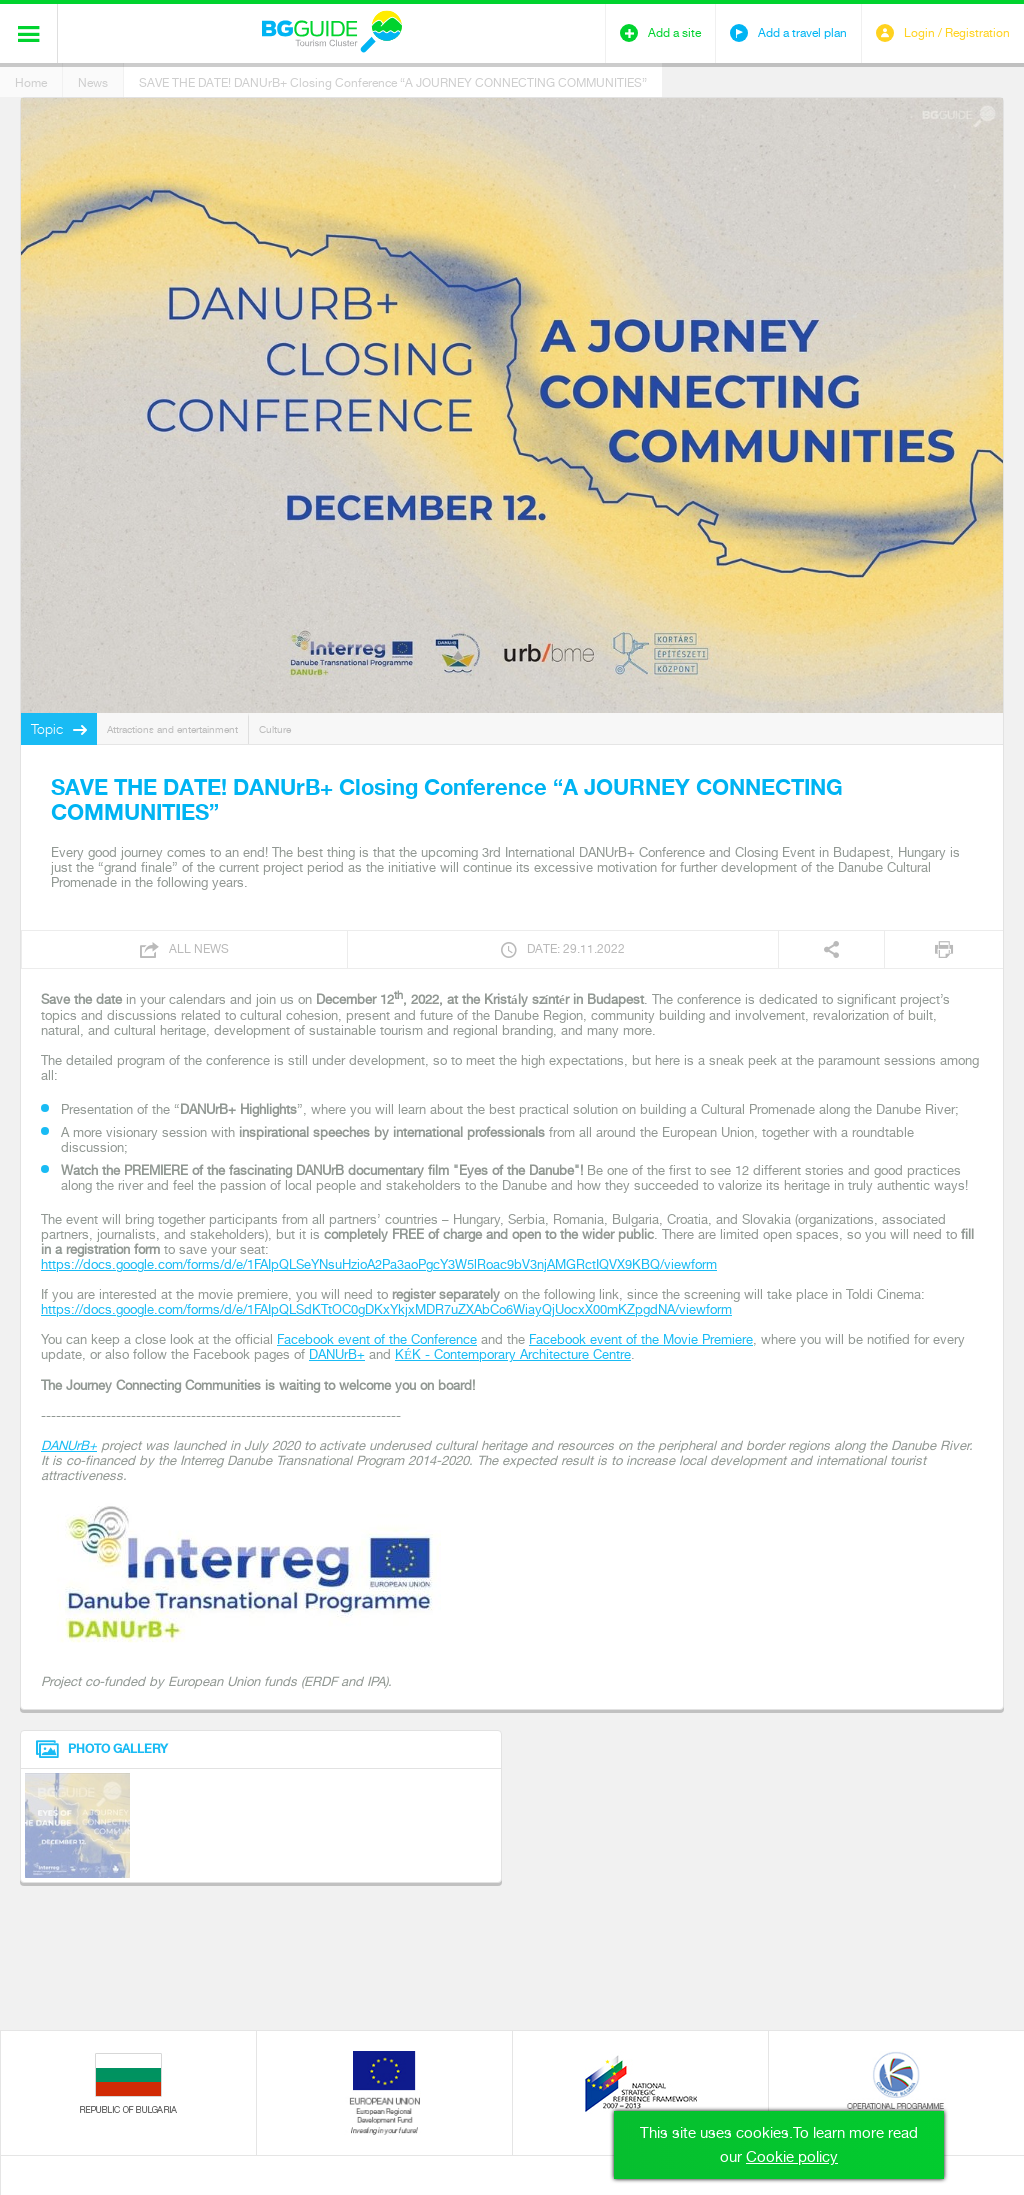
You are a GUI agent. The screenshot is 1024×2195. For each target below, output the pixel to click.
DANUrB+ (337, 1354)
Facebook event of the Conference (377, 1339)
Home (31, 83)
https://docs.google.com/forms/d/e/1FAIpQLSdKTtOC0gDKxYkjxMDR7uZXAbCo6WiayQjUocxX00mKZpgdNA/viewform (386, 1309)
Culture (275, 729)
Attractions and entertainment (172, 729)
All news (199, 949)
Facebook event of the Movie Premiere (641, 1339)
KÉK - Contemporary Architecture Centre (513, 1354)
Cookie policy (792, 2157)
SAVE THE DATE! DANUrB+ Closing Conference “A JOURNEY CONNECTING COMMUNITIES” (393, 83)
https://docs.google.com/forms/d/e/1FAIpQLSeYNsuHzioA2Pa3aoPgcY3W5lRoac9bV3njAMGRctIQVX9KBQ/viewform (379, 1264)
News (93, 83)
